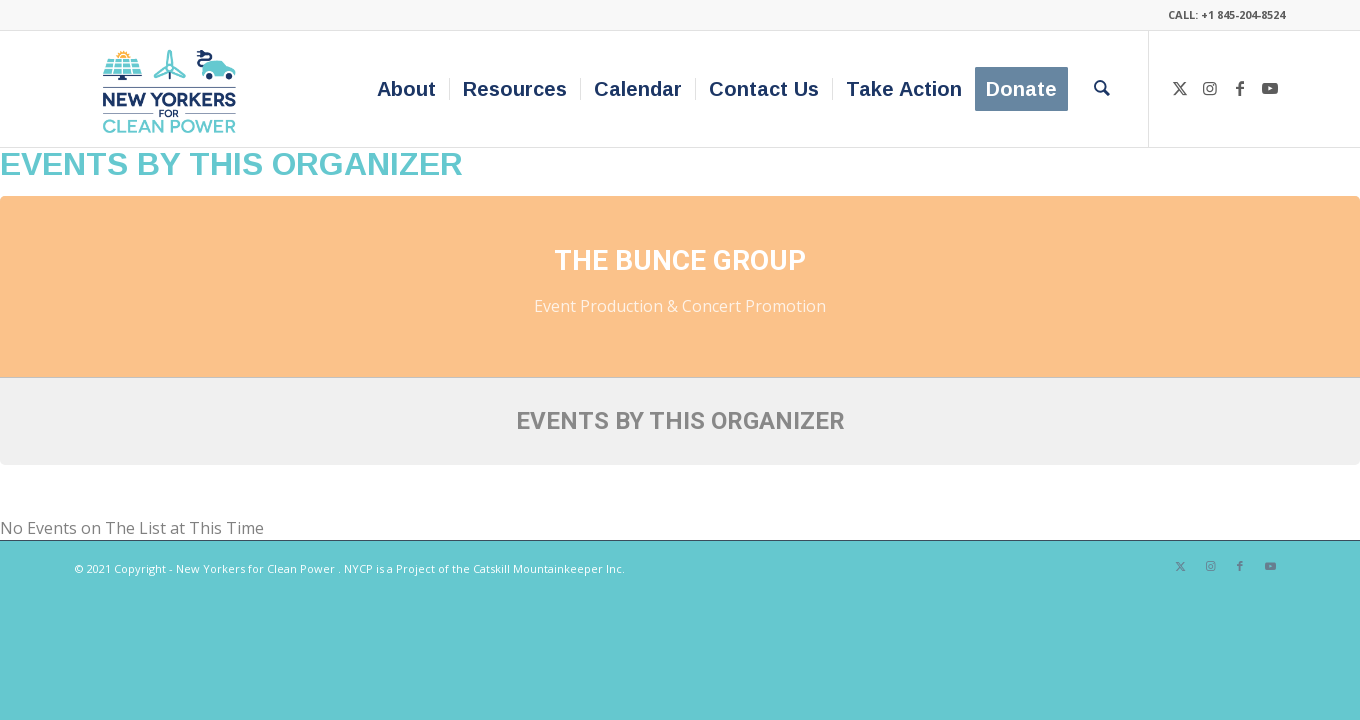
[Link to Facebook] (1240, 88)
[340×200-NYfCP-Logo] (173, 89)
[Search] (1102, 89)
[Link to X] (1180, 88)
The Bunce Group (680, 260)
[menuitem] (406, 89)
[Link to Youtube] (1270, 88)
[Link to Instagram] (1210, 88)
